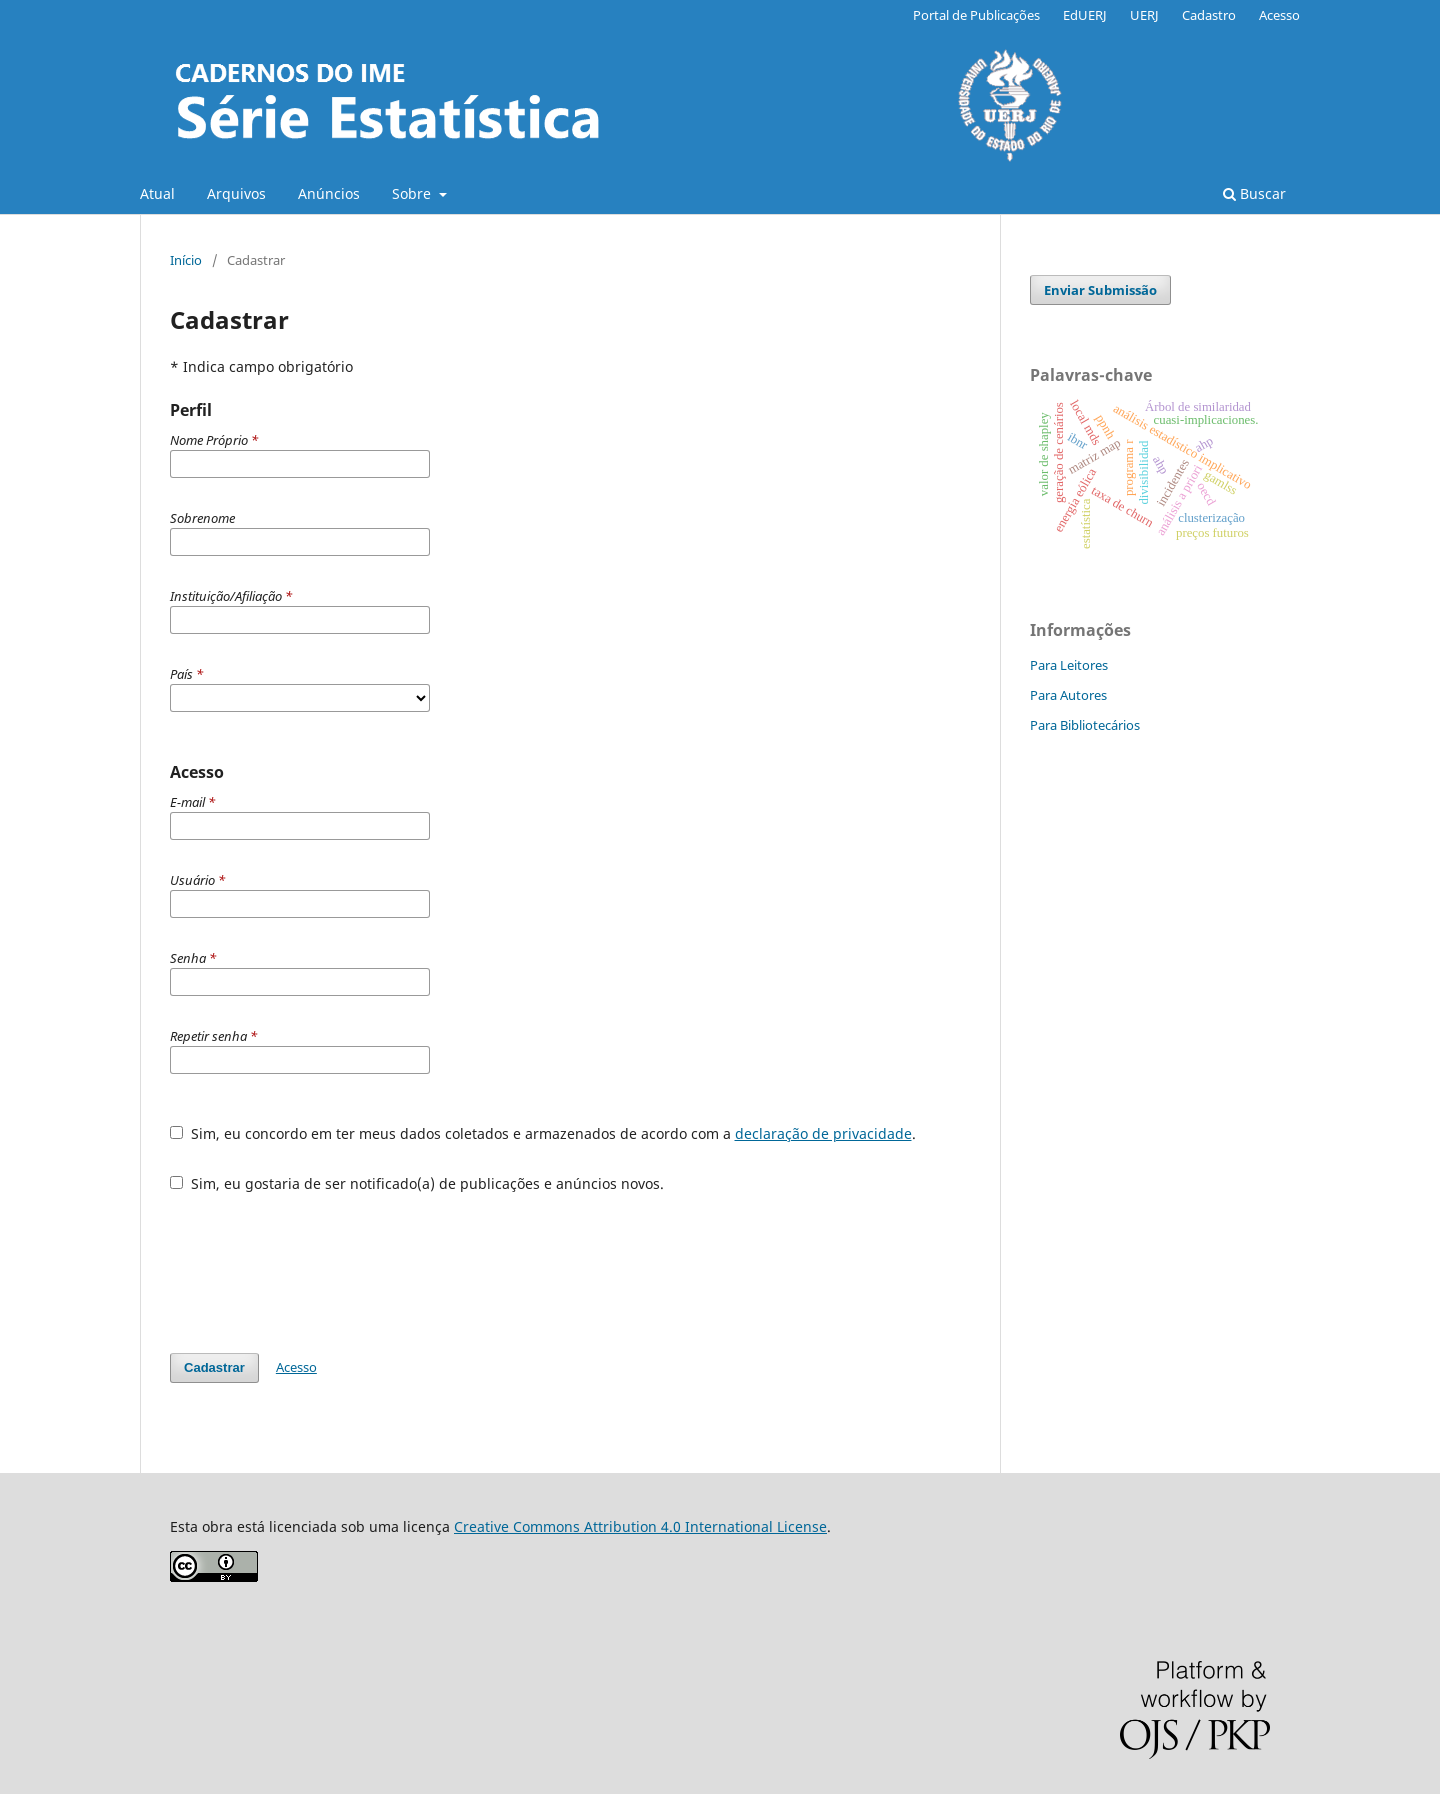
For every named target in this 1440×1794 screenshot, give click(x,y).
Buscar (1254, 193)
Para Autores (1068, 695)
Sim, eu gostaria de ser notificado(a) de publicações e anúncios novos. (417, 1183)
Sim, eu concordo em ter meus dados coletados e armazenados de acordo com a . (543, 1133)
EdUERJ (1085, 15)
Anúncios (329, 193)
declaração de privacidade (823, 1133)
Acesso (1279, 15)
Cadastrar (214, 1367)
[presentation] (322, 1263)
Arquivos (236, 193)
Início (186, 260)
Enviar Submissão (1100, 290)
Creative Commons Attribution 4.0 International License (640, 1526)
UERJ (1144, 15)
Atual (157, 193)
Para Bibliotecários (1085, 725)
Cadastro (1209, 15)
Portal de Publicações (976, 15)
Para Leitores (1069, 665)
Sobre (413, 193)
